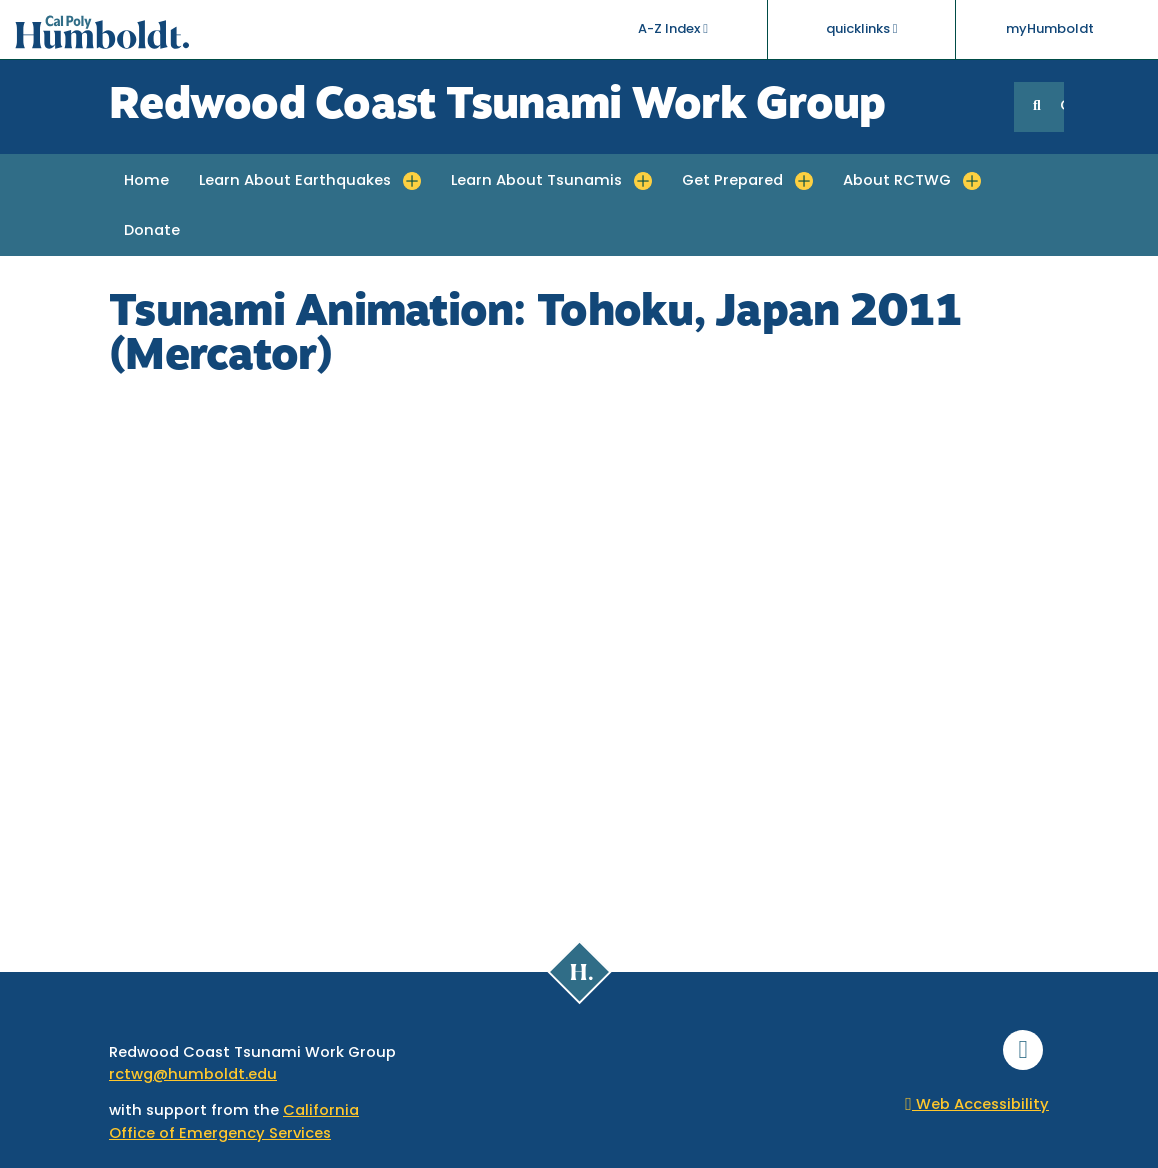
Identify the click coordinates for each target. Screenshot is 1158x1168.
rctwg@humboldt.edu (193, 1075)
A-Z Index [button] (673, 29)
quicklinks (862, 29)
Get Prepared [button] (732, 181)
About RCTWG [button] (897, 181)
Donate (152, 231)
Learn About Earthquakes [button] (295, 181)
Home (146, 181)
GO (1062, 106)
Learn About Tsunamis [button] (536, 181)
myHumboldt (1050, 29)
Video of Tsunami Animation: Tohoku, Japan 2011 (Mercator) (579, 653)
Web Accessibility (977, 1105)
